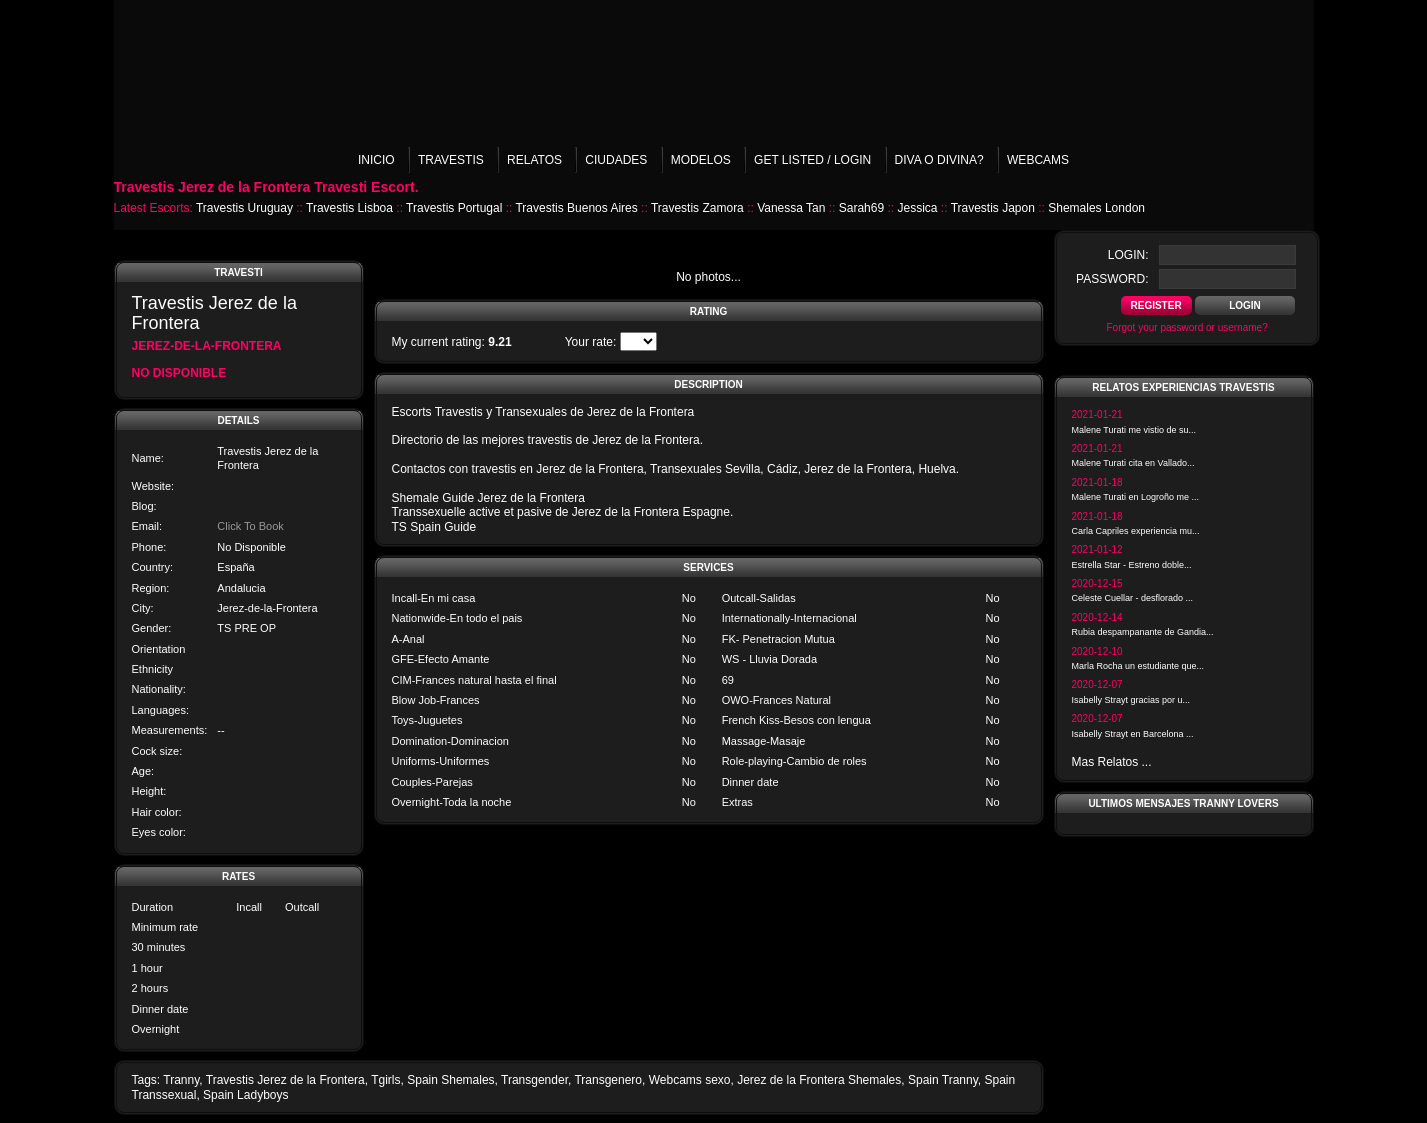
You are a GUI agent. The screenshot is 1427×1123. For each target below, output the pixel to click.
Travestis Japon (993, 208)
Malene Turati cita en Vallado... (1133, 463)
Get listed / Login (812, 160)
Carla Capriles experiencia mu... (1136, 531)
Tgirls (385, 1080)
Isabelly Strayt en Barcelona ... (1133, 734)
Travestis (451, 160)
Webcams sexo (690, 1080)
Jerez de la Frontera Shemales (819, 1080)
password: (1112, 279)
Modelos (701, 160)
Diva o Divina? (939, 160)
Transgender (534, 1080)
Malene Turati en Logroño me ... (1136, 497)
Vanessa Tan (791, 208)
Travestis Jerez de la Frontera (285, 1080)
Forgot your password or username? (1187, 327)
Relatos (534, 160)
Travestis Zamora (697, 208)
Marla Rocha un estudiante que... (1138, 666)
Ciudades (616, 160)
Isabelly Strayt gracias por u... (1131, 700)
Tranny (181, 1080)
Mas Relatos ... (1112, 762)
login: (1128, 255)
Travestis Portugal (454, 208)
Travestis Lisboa (349, 208)
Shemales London (1096, 208)
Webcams (1038, 160)
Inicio (376, 160)
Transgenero (608, 1080)
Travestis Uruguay (244, 208)
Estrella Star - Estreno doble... (1132, 565)
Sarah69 (861, 208)
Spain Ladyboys (245, 1095)
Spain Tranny (943, 1080)
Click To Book (250, 526)
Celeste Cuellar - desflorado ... (1133, 598)
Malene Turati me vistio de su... (1134, 430)
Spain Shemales (450, 1080)
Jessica (917, 208)
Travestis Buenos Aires (576, 208)
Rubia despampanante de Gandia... (1143, 632)
